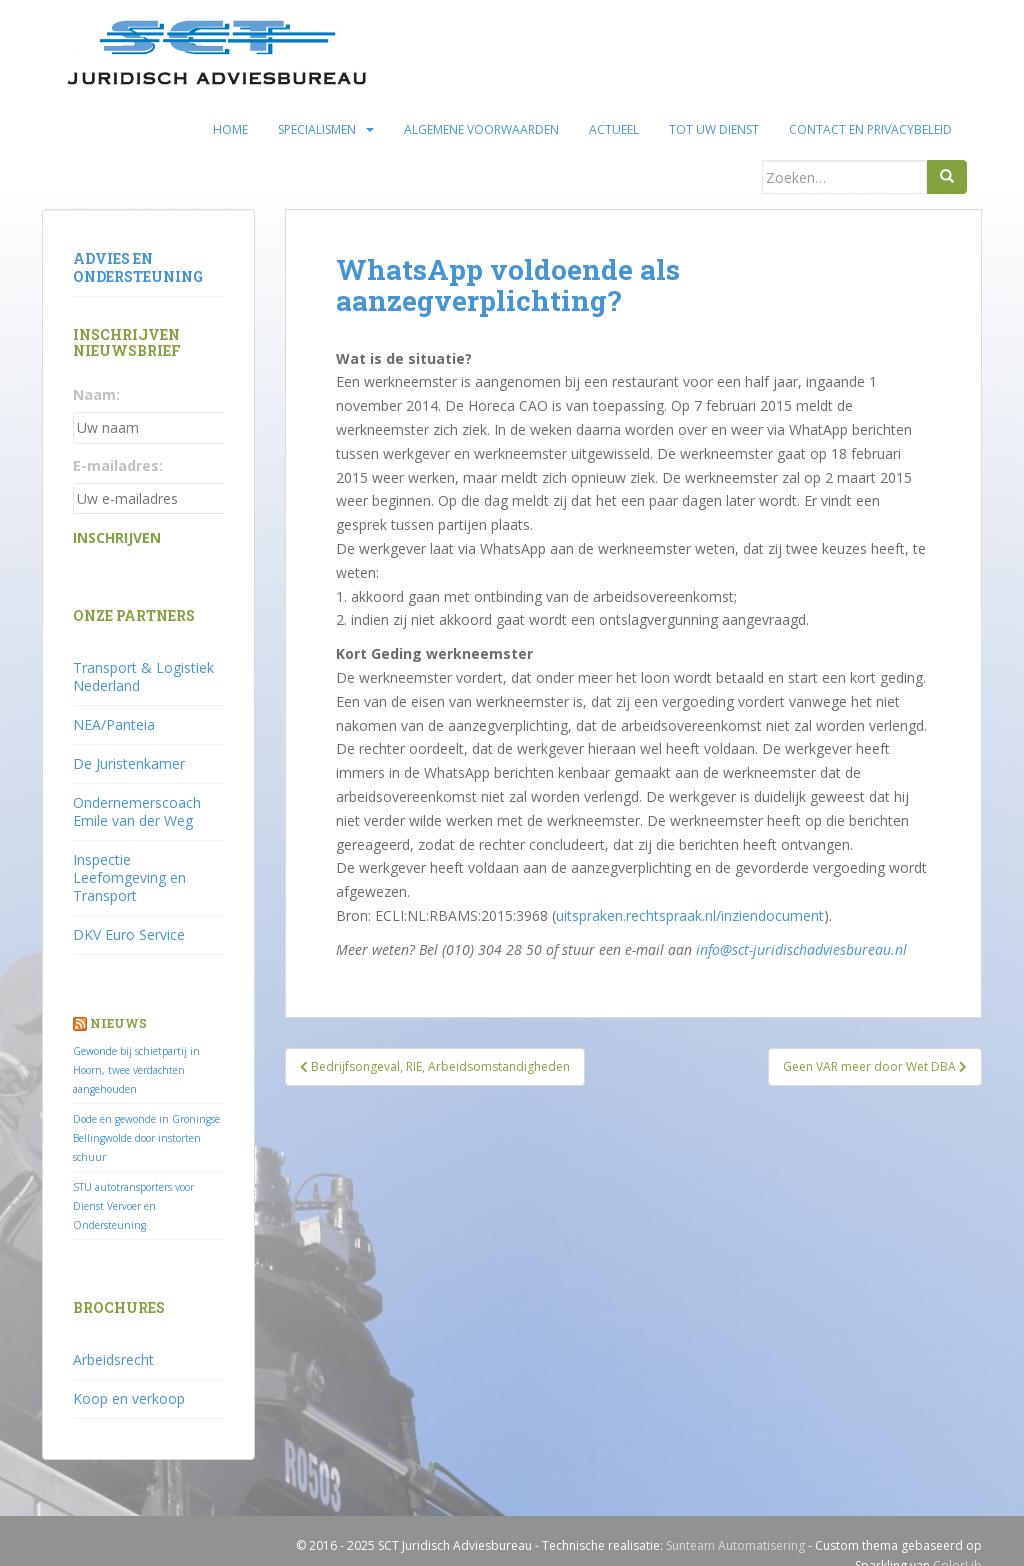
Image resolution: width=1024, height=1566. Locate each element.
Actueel (614, 129)
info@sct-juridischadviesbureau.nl (801, 949)
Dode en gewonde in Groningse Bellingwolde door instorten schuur (146, 1138)
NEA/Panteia (114, 724)
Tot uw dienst (714, 129)
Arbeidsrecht (113, 1359)
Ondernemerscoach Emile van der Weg (137, 811)
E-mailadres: (118, 465)
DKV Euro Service (129, 934)
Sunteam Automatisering (735, 1545)
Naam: (96, 394)
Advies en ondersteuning (138, 267)
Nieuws (118, 1023)
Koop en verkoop (129, 1398)
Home (230, 129)
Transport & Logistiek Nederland (143, 676)
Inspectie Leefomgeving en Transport (129, 877)
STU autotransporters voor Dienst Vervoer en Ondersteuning (133, 1206)
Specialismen (317, 129)
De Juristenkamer (129, 763)
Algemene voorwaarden (481, 129)
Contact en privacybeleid (870, 129)
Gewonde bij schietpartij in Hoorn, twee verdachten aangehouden (136, 1070)
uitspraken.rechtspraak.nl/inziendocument (690, 915)
